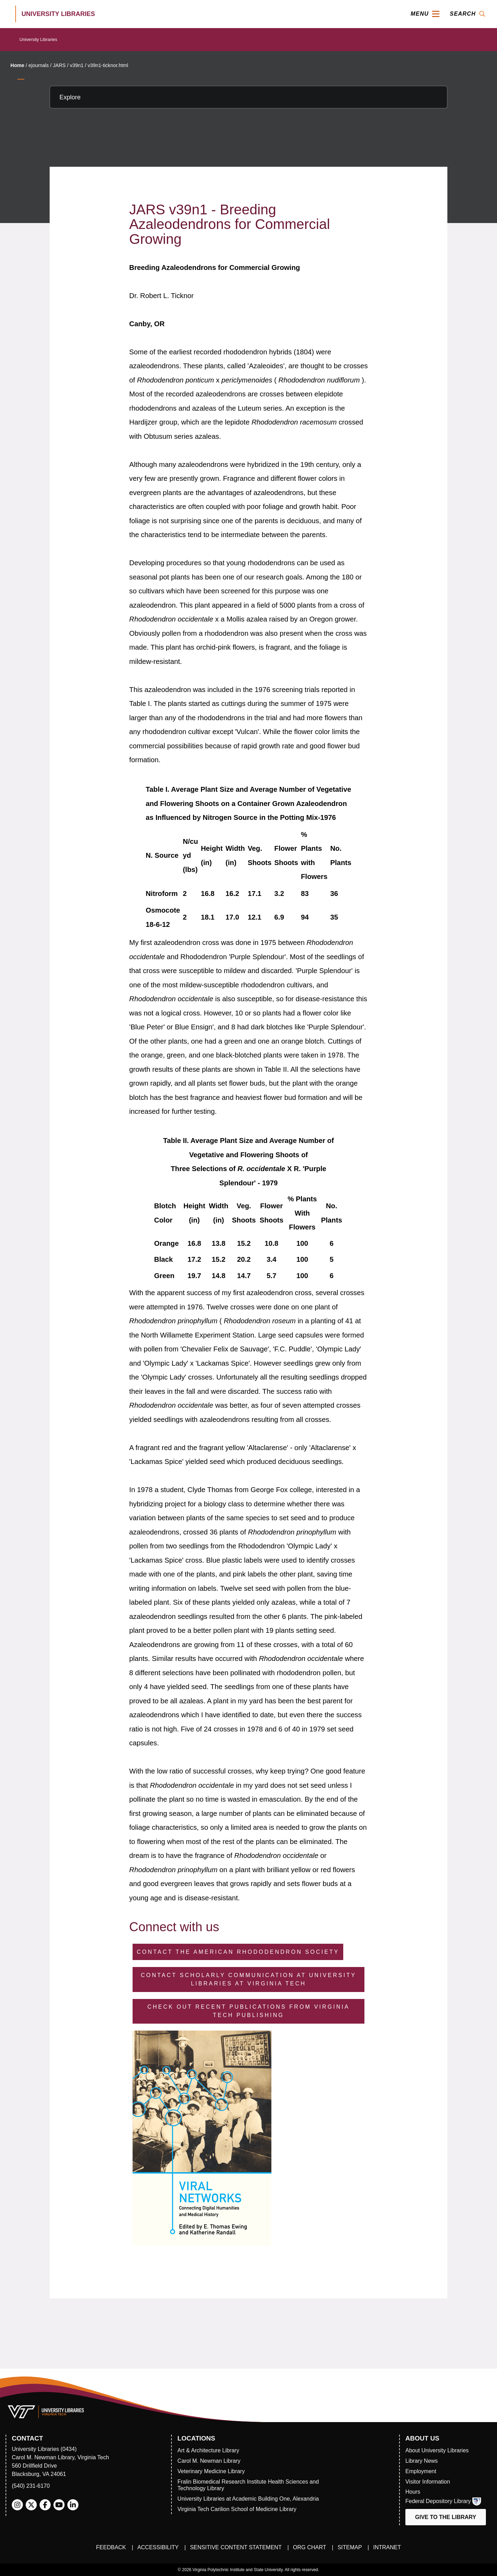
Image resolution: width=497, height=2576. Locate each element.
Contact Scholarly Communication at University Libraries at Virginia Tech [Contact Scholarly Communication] (248, 1979)
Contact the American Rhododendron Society (238, 1952)
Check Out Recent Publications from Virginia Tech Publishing (249, 2011)
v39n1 (76, 65)
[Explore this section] (248, 97)
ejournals (38, 65)
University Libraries (38, 39)
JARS (59, 65)
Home (17, 65)
